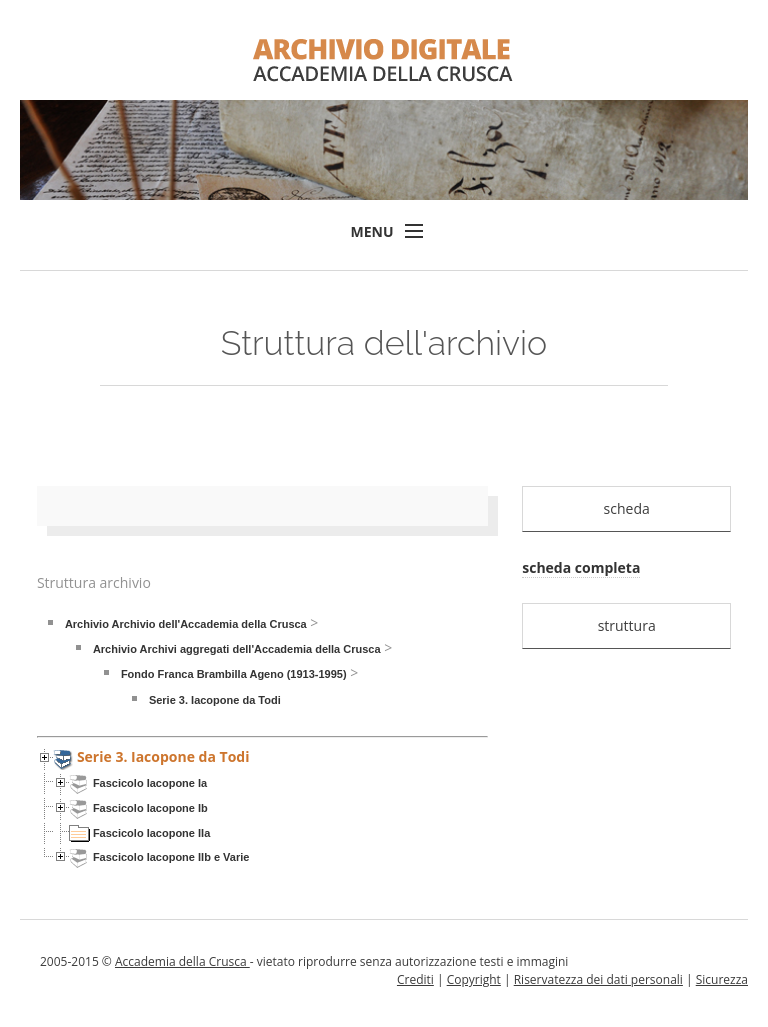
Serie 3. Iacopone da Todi (215, 700)
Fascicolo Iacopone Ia (150, 783)
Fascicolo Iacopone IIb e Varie (171, 857)
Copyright (474, 979)
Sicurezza (722, 979)
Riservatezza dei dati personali (598, 979)
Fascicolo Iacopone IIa (151, 833)
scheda (627, 508)
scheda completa (581, 567)
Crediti (415, 979)
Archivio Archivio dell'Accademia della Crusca (186, 624)
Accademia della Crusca (182, 961)
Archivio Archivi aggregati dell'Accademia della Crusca (237, 649)
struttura (627, 625)
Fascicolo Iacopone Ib (150, 808)
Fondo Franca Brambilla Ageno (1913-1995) (234, 674)
